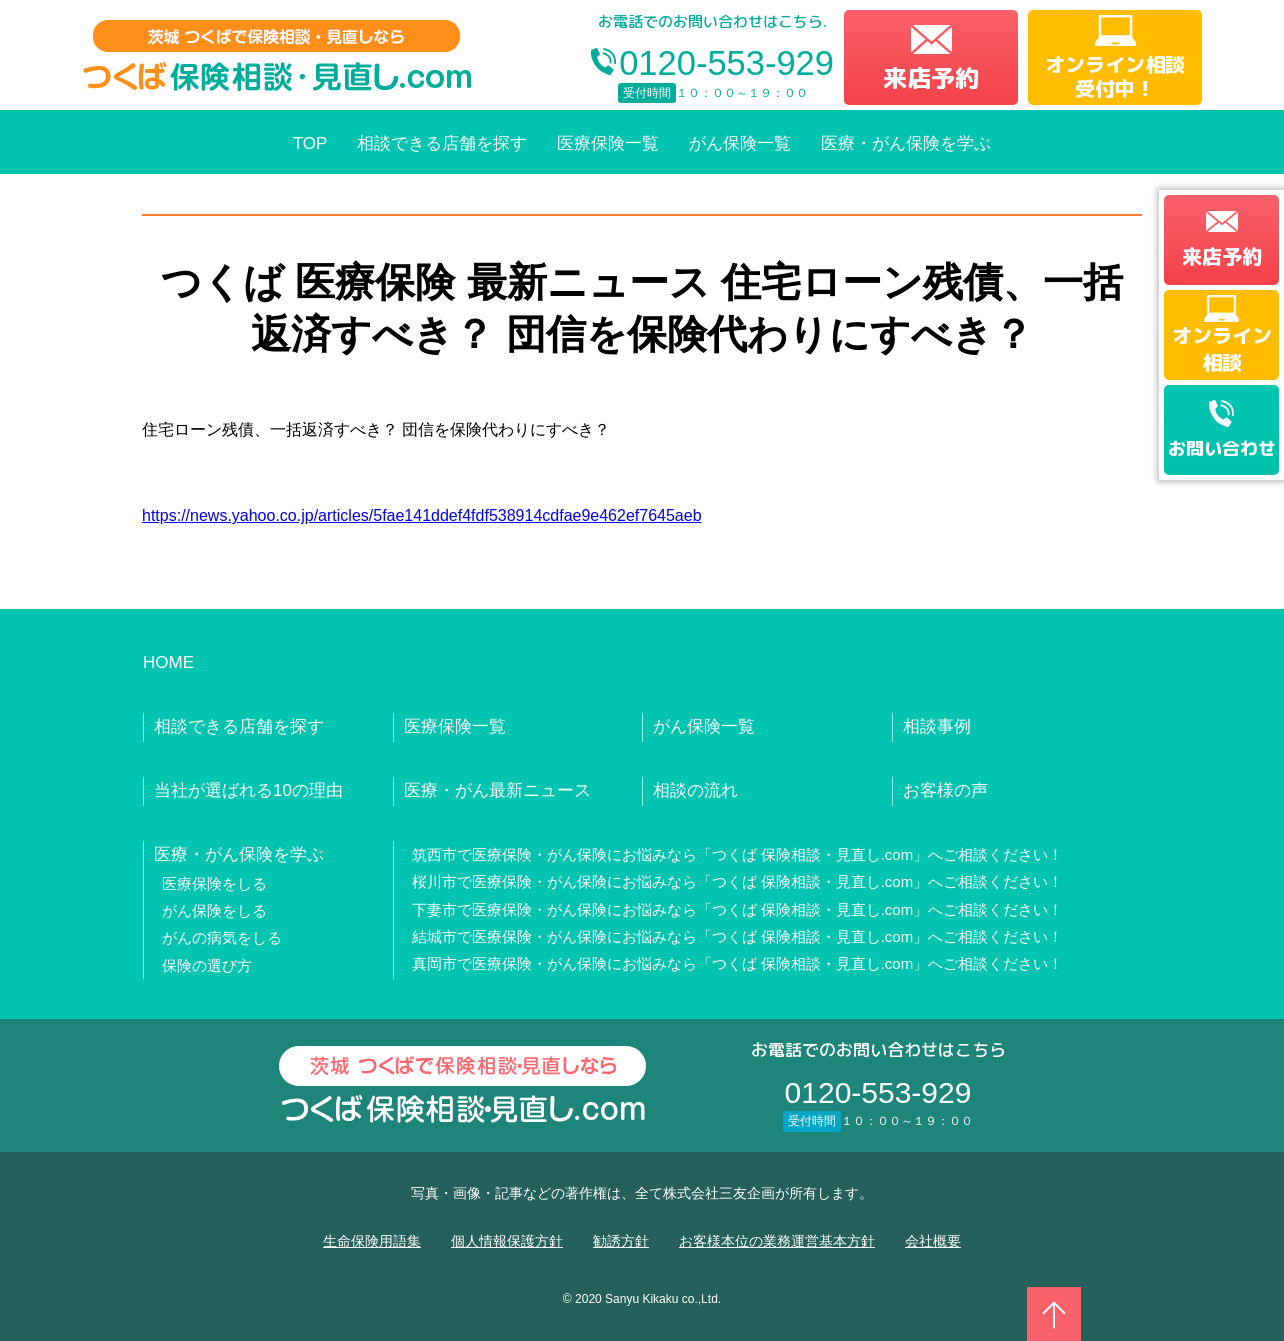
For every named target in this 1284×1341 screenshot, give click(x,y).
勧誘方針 (621, 1241)
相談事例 (937, 726)
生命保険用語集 (372, 1241)
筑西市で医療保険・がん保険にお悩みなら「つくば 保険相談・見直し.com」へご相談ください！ (738, 854)
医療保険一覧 (608, 143)
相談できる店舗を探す (442, 143)
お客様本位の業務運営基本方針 (777, 1241)
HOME (168, 662)
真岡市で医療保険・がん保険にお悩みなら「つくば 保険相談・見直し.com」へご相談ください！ (738, 963)
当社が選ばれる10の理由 (248, 790)
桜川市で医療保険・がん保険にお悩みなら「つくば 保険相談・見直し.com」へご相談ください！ (738, 881)
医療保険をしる (214, 883)
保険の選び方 (207, 965)
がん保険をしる (214, 910)
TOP (310, 143)
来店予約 (931, 78)
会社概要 (933, 1241)
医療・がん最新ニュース (497, 790)
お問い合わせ (1222, 448)
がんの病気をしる (222, 937)
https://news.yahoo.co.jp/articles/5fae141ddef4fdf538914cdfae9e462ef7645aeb (422, 515)
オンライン (1222, 348)
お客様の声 (945, 790)
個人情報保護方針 (507, 1241)
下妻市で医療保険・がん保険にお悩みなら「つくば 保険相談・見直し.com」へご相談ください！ (738, 909)
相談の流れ (695, 790)
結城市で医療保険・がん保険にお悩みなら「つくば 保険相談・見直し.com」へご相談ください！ (738, 936)
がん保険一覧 (740, 143)
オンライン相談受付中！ (1115, 76)
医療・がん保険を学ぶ (906, 143)
